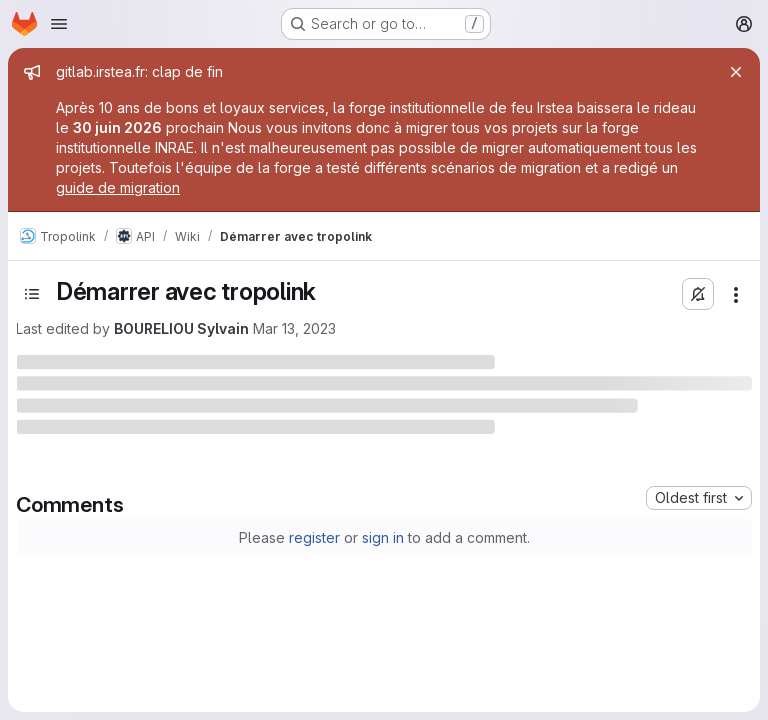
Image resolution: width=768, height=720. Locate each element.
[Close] (736, 72)
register (314, 537)
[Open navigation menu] (59, 24)
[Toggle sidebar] (32, 294)
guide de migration (118, 187)
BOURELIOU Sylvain (181, 328)
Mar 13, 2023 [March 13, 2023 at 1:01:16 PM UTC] (294, 328)
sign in (383, 537)
